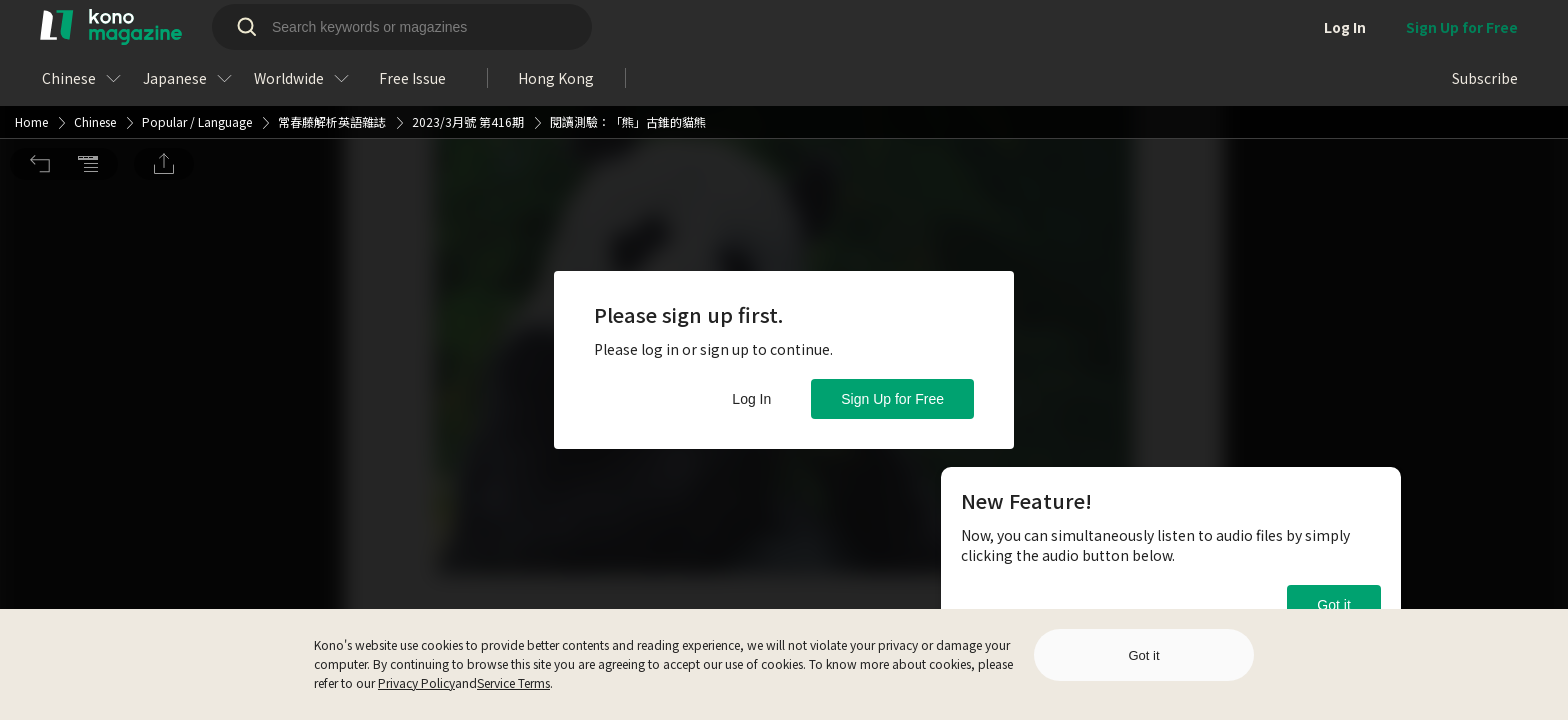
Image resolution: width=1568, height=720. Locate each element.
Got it (1333, 605)
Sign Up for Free (892, 399)
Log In (751, 399)
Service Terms (513, 682)
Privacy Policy (416, 682)
